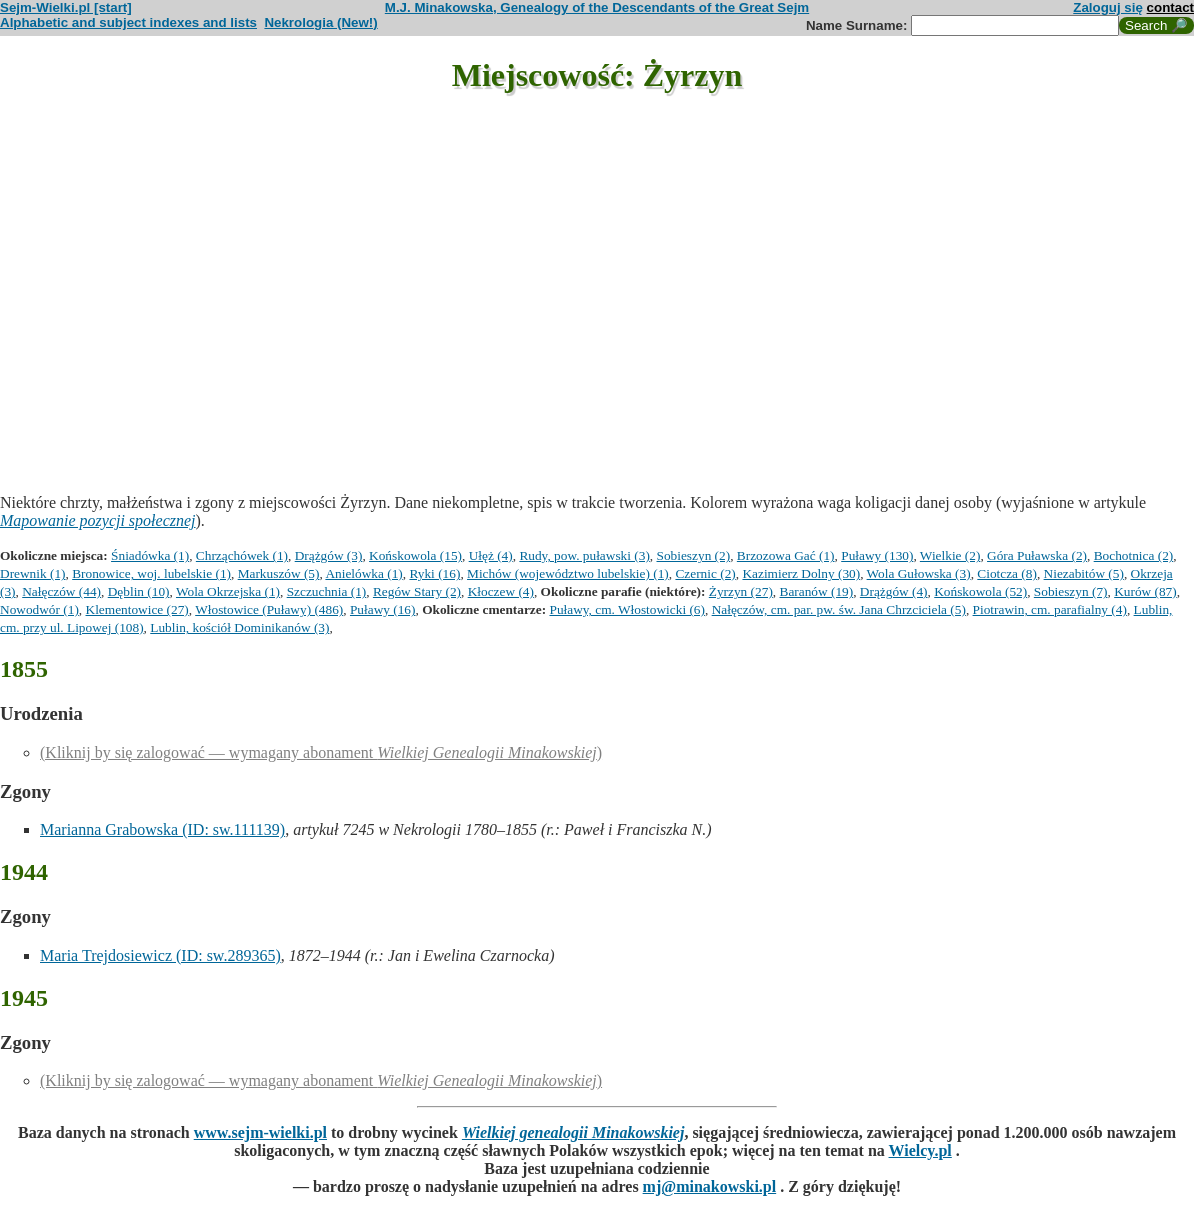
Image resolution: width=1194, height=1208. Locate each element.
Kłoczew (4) (501, 591)
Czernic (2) (705, 573)
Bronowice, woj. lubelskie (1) (151, 573)
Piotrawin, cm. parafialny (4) (1050, 609)
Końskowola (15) (415, 555)
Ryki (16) (434, 573)
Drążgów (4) (894, 591)
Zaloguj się (1108, 7)
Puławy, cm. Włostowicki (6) (626, 609)
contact (1170, 7)
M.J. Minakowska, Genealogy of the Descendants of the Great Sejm (597, 7)
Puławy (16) (383, 609)
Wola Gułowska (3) (919, 573)
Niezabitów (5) (1084, 573)
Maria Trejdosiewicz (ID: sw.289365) (160, 955)
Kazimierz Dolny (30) (801, 573)
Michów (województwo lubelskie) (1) (568, 573)
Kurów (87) (1145, 591)
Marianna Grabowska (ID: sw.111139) (162, 829)
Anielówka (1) (363, 573)
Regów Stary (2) (417, 591)
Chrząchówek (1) (242, 555)
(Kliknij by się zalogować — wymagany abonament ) (321, 752)
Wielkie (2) (950, 555)
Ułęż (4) (491, 555)
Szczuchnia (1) (327, 591)
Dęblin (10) (139, 591)
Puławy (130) (877, 555)
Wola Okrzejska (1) (228, 591)
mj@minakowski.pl (710, 1186)
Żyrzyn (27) (741, 591)
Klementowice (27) (137, 609)
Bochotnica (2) (1134, 555)
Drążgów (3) (329, 555)
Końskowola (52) (980, 591)
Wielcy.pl (920, 1150)
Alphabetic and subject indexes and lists (128, 22)
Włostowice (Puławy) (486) (269, 609)
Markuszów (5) (279, 573)
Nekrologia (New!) (320, 22)
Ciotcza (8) (1007, 573)
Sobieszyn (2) (694, 555)
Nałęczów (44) (61, 591)
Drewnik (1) (33, 573)
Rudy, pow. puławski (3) (584, 555)
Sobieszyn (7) (1071, 591)
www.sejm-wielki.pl (260, 1132)
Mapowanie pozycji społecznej (98, 520)
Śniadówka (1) (150, 555)
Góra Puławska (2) (1037, 555)
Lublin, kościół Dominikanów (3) (239, 627)
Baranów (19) (817, 591)
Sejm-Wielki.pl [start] (66, 7)
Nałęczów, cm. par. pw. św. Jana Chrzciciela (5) (839, 609)
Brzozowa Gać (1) (786, 555)
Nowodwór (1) (39, 609)
